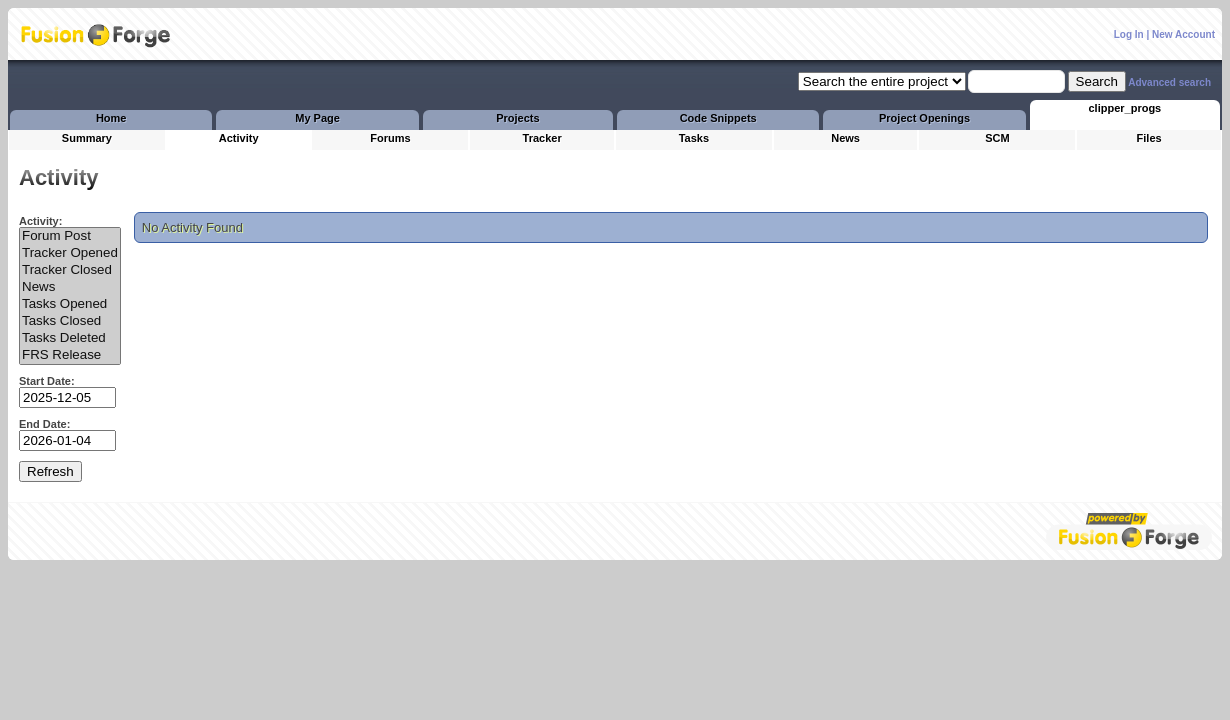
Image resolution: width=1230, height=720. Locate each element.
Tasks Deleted (70, 338)
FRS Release (70, 355)
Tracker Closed (70, 270)
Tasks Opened (70, 304)
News (70, 287)
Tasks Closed (70, 321)
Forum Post (70, 236)
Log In (1129, 34)
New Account (1183, 34)
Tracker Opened (70, 253)
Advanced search (1169, 82)
